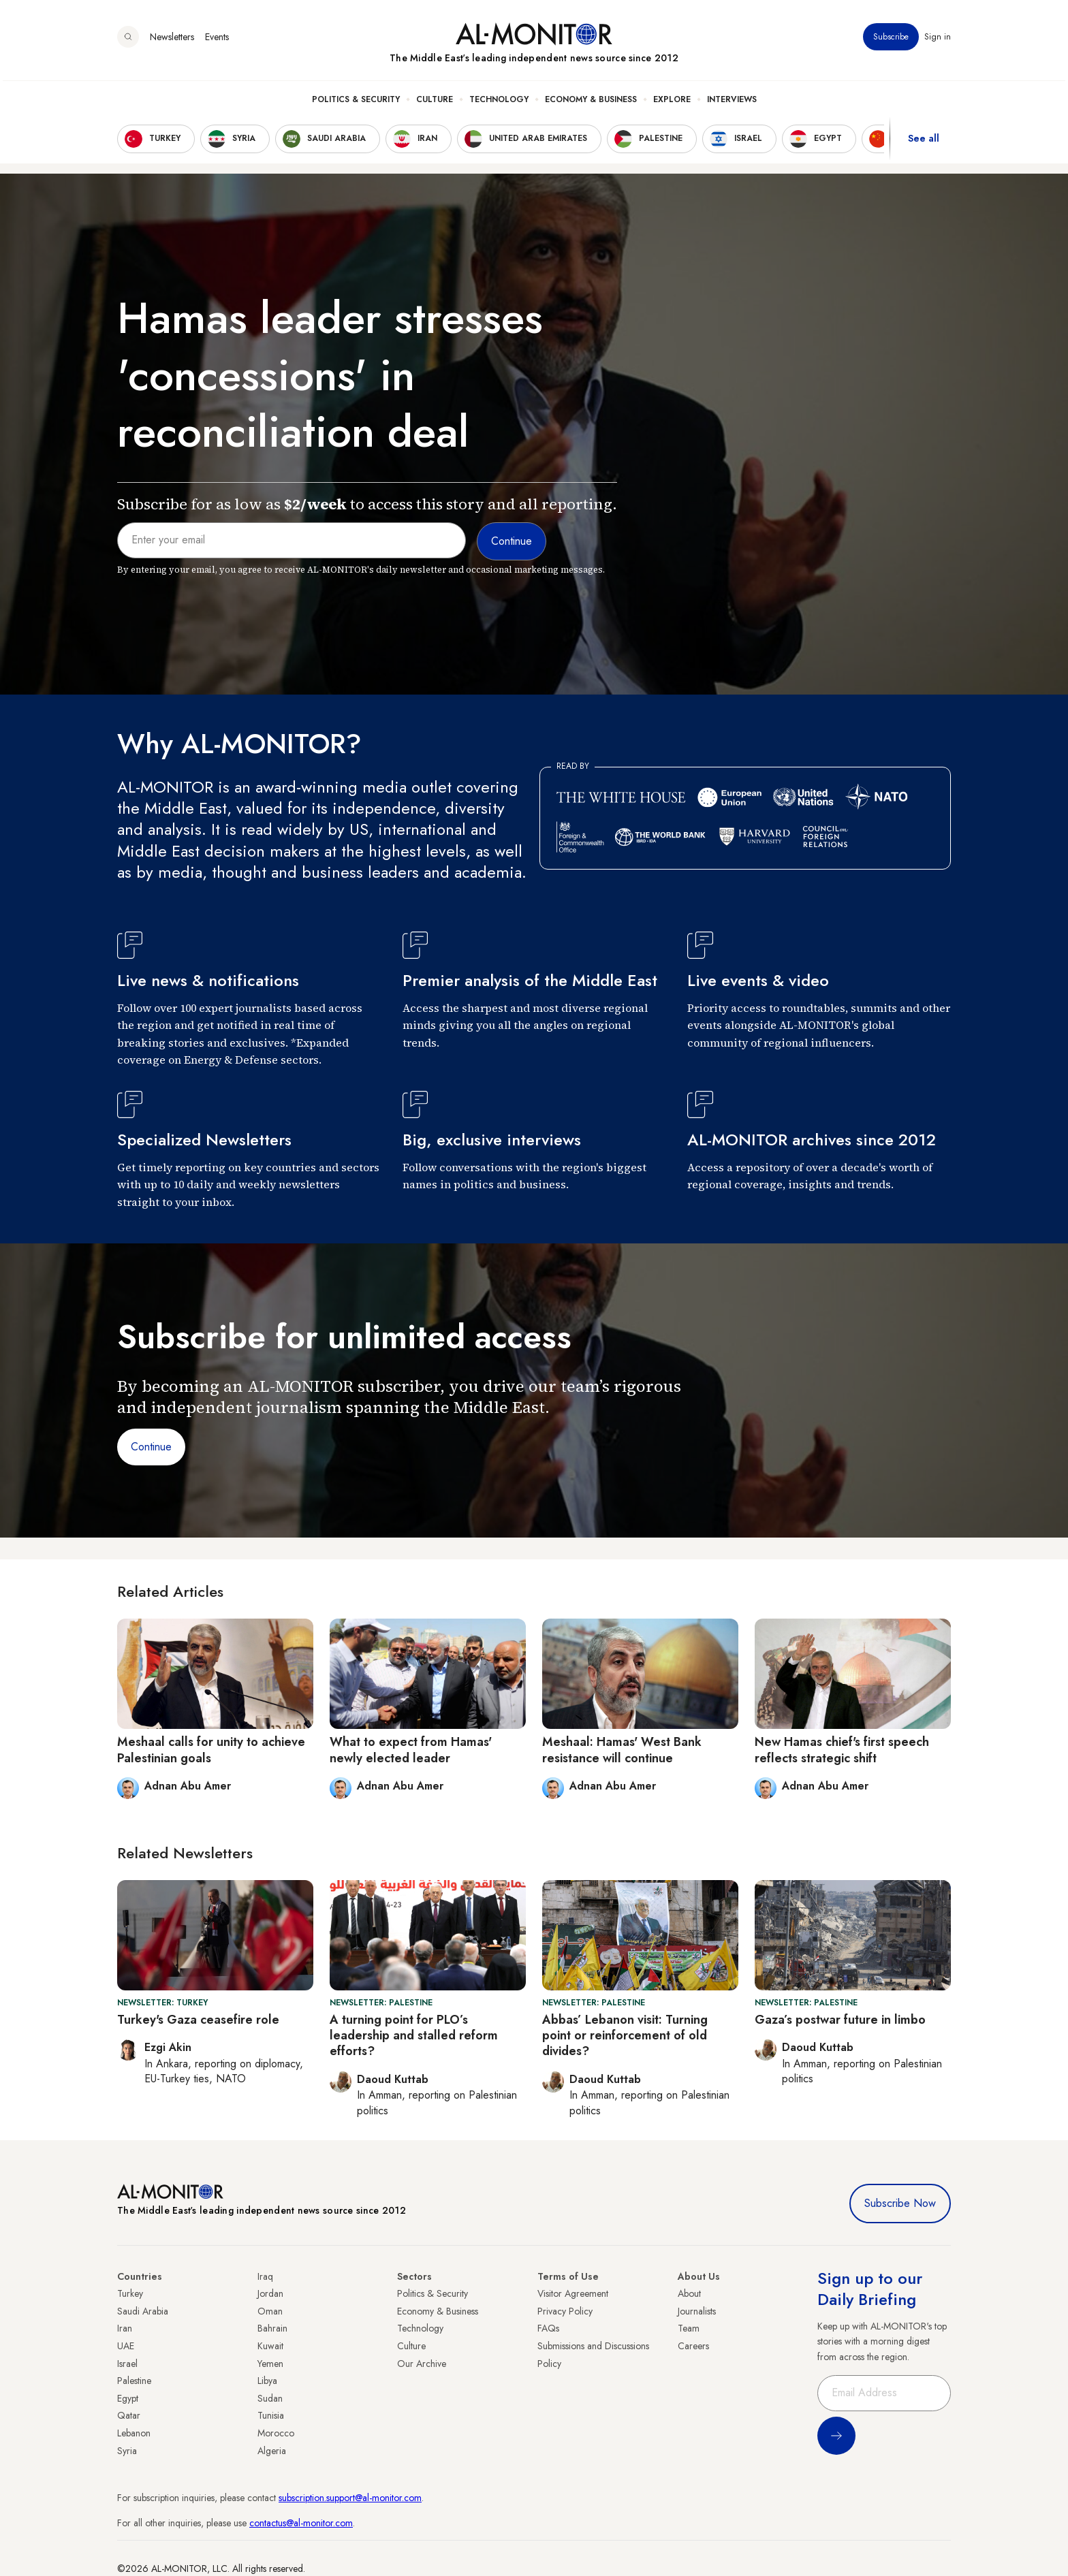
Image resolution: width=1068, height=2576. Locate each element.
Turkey (130, 2293)
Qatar (128, 2415)
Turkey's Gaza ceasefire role (198, 2020)
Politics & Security (356, 103)
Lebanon (134, 2433)
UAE (125, 2346)
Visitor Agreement (572, 2293)
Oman (270, 2311)
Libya (267, 2380)
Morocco (275, 2433)
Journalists (697, 2311)
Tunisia (270, 2415)
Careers (693, 2346)
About (689, 2293)
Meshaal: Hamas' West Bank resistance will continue (622, 1749)
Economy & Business (591, 103)
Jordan (270, 2293)
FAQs (548, 2328)
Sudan (270, 2398)
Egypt (127, 2398)
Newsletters (172, 40)
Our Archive (421, 2363)
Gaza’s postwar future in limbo (840, 2020)
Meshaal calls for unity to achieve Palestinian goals (211, 1749)
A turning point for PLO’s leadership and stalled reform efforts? (414, 2036)
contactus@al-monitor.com (301, 2523)
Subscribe (891, 40)
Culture (434, 103)
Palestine (134, 2380)
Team (689, 2328)
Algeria (271, 2451)
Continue (151, 1446)
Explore (672, 103)
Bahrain (272, 2328)
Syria (127, 2451)
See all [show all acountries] (923, 142)
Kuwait (270, 2346)
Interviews (732, 103)
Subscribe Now (900, 2203)
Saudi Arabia (142, 2311)
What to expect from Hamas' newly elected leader (411, 1749)
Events (217, 40)
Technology (499, 103)
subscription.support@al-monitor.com (350, 2498)
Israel (127, 2363)
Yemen (270, 2363)
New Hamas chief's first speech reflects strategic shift (842, 1749)
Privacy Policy (565, 2311)
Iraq (265, 2276)
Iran (124, 2328)
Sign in (937, 40)
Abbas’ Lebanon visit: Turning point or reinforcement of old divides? (625, 2036)
